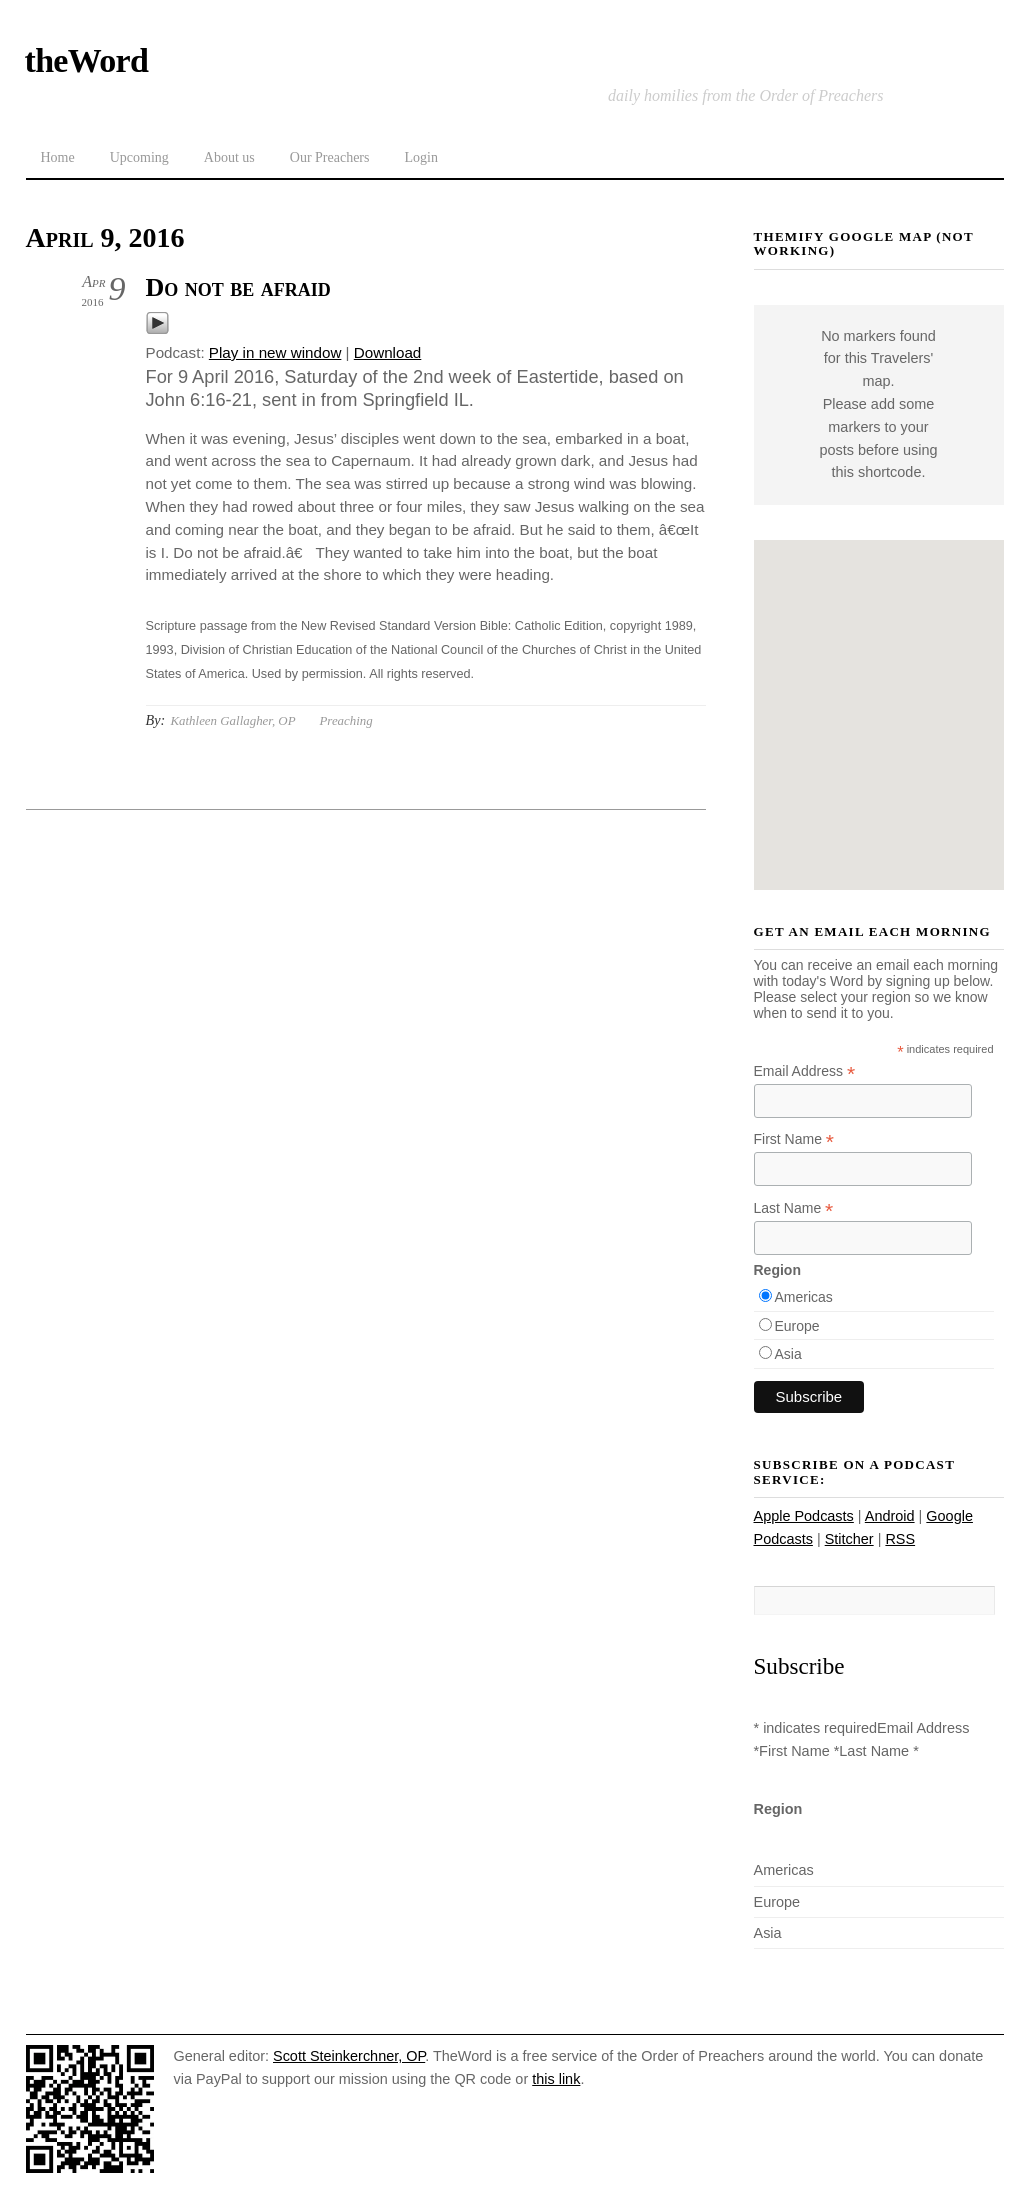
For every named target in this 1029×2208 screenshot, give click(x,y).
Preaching (345, 720)
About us (229, 157)
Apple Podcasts (804, 1516)
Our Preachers (330, 157)
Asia (788, 1354)
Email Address (805, 1071)
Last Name (794, 1208)
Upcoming (139, 157)
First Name (794, 1139)
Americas (804, 1297)
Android (890, 1516)
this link (556, 2079)
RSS (900, 1539)
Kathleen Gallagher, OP (232, 720)
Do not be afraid (238, 287)
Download (388, 352)
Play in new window (275, 352)
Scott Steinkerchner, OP (349, 2056)
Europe (797, 1326)
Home (58, 157)
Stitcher (849, 1539)
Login (420, 157)
